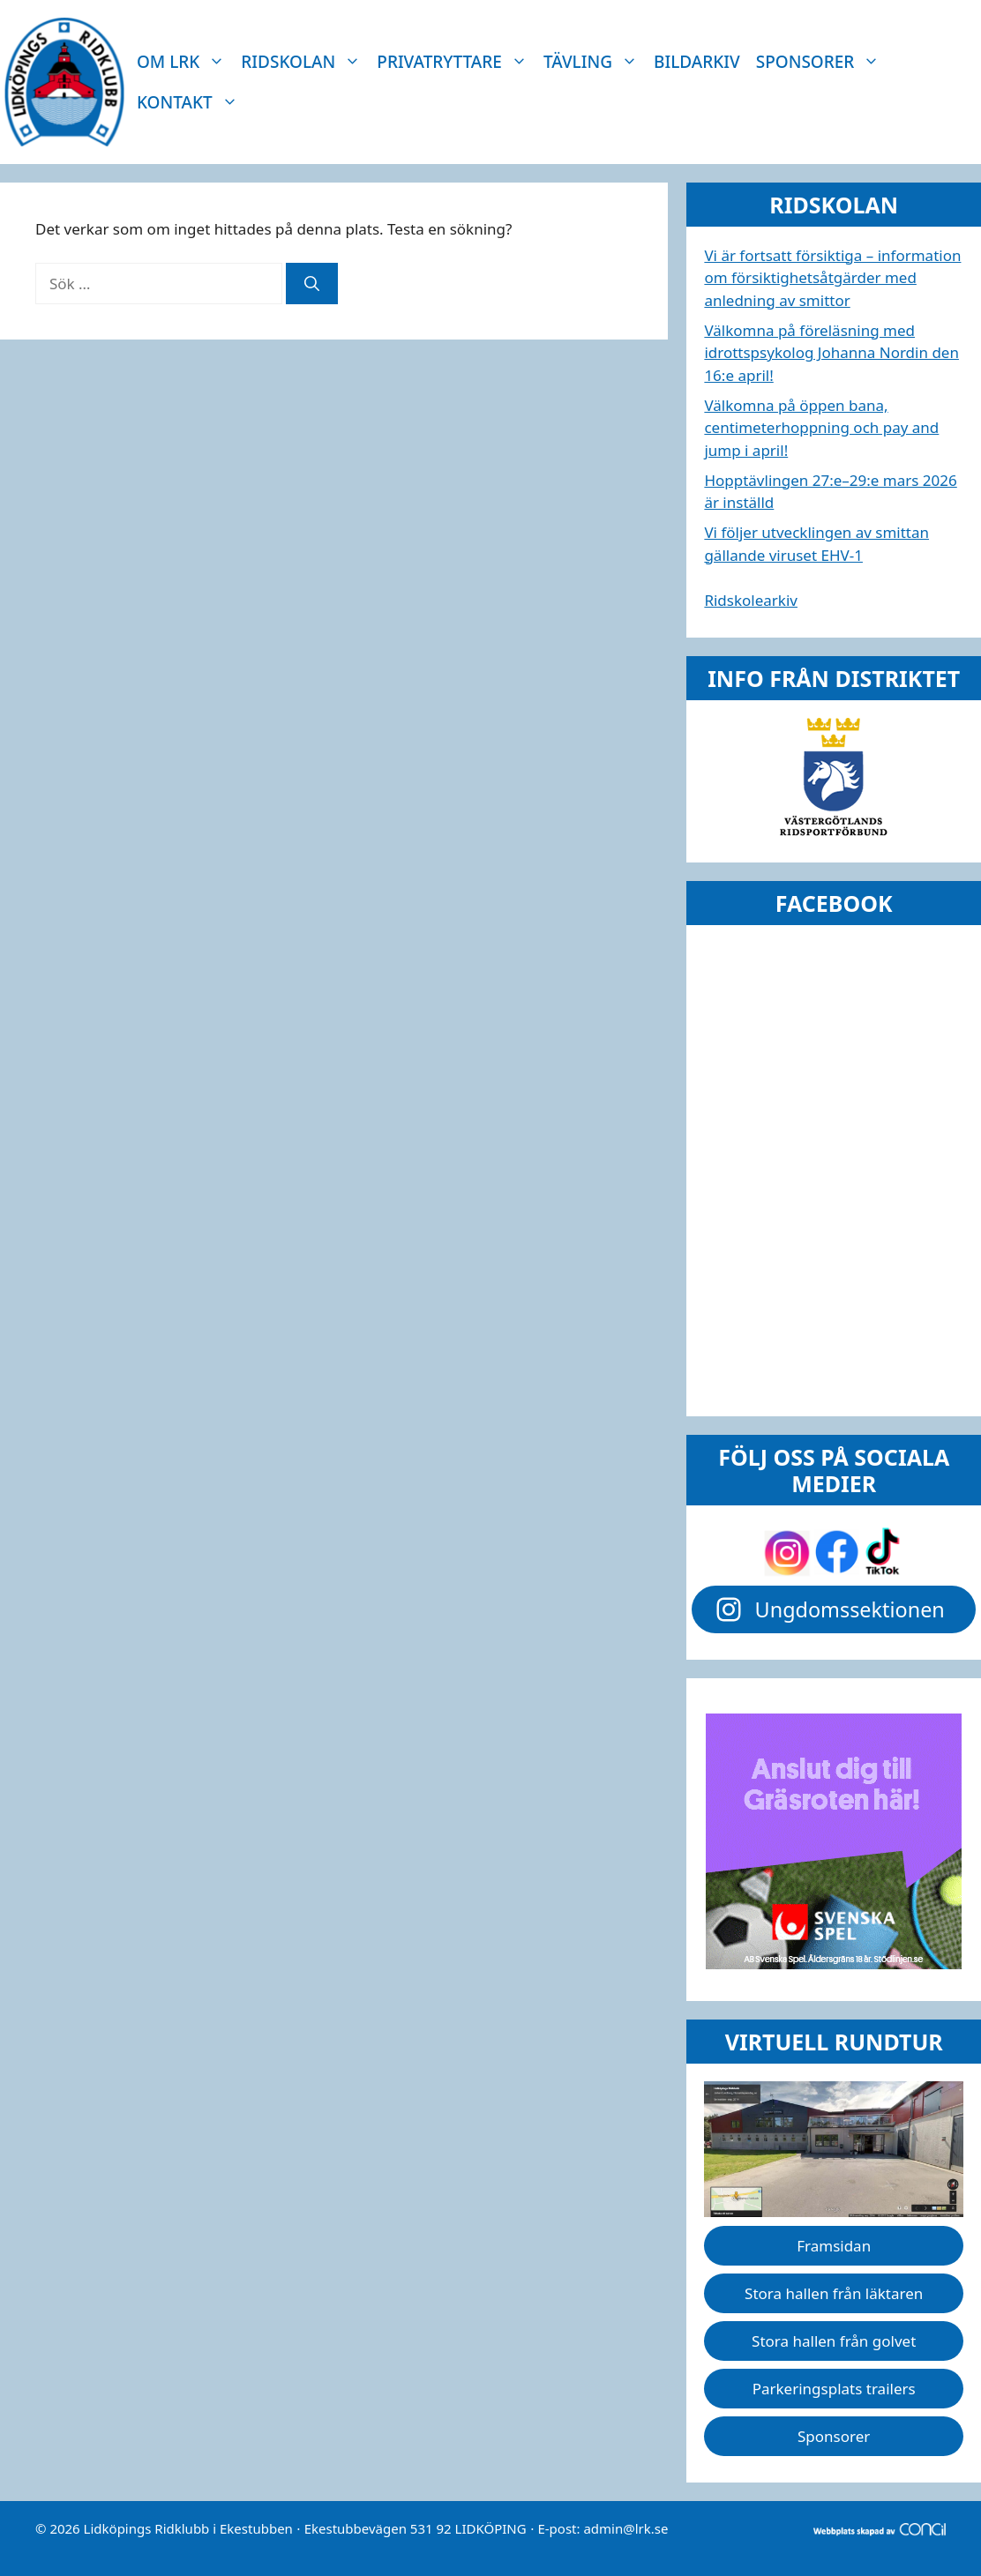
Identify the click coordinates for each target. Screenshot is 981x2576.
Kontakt (191, 102)
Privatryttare (456, 61)
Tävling (594, 61)
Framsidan (834, 2246)
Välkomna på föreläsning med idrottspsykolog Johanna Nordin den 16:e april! (831, 352)
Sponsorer (822, 61)
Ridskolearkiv (751, 600)
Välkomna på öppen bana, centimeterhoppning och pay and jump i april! (821, 427)
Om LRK (185, 61)
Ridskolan (305, 61)
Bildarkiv (697, 61)
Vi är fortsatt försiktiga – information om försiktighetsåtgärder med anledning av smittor (832, 277)
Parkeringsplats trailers (834, 2388)
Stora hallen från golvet (834, 2341)
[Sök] (312, 284)
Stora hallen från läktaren (834, 2293)
